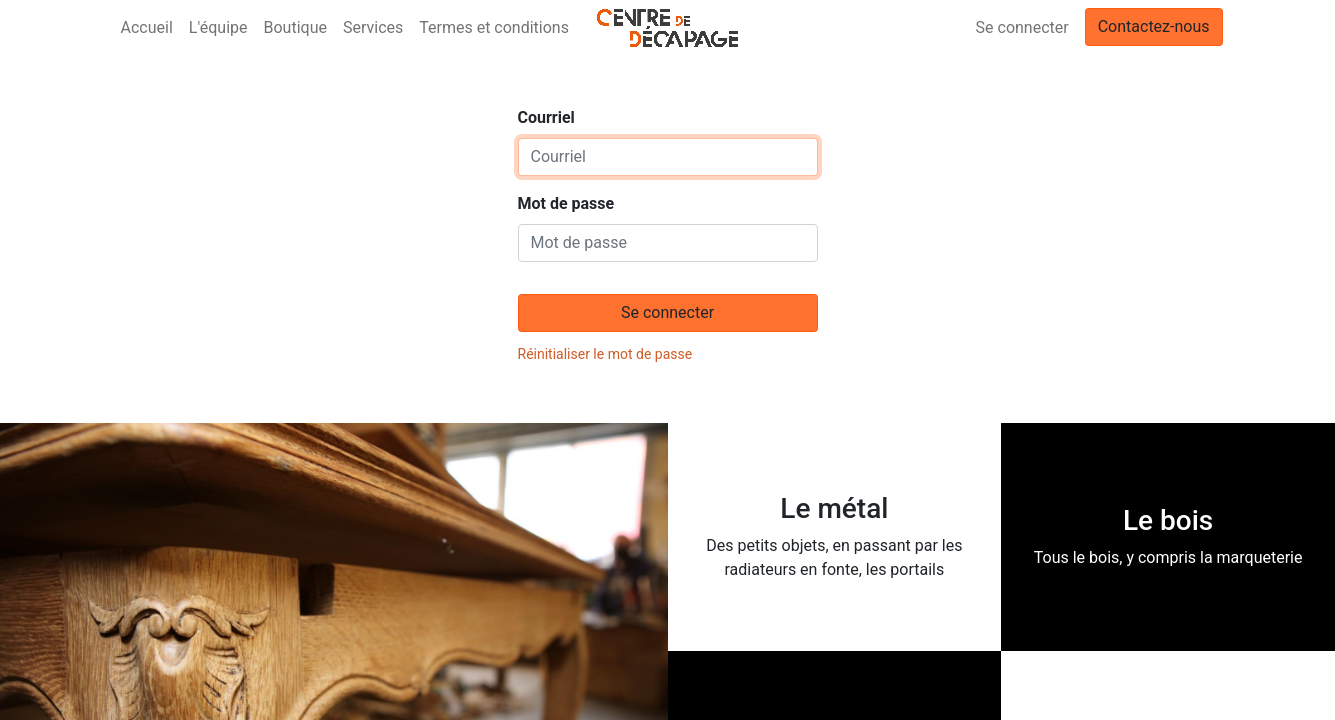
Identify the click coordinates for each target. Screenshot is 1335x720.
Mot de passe (566, 203)
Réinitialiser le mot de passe (605, 354)
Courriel (546, 117)
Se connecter (1022, 27)
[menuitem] (147, 28)
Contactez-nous (1154, 26)
